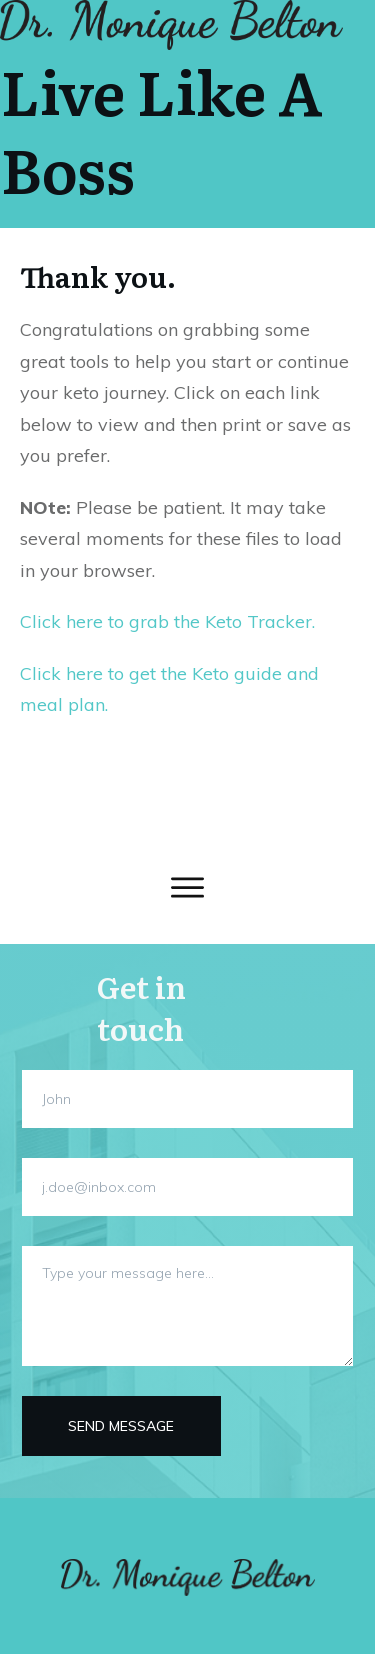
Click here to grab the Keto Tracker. (167, 621)
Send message (121, 1426)
